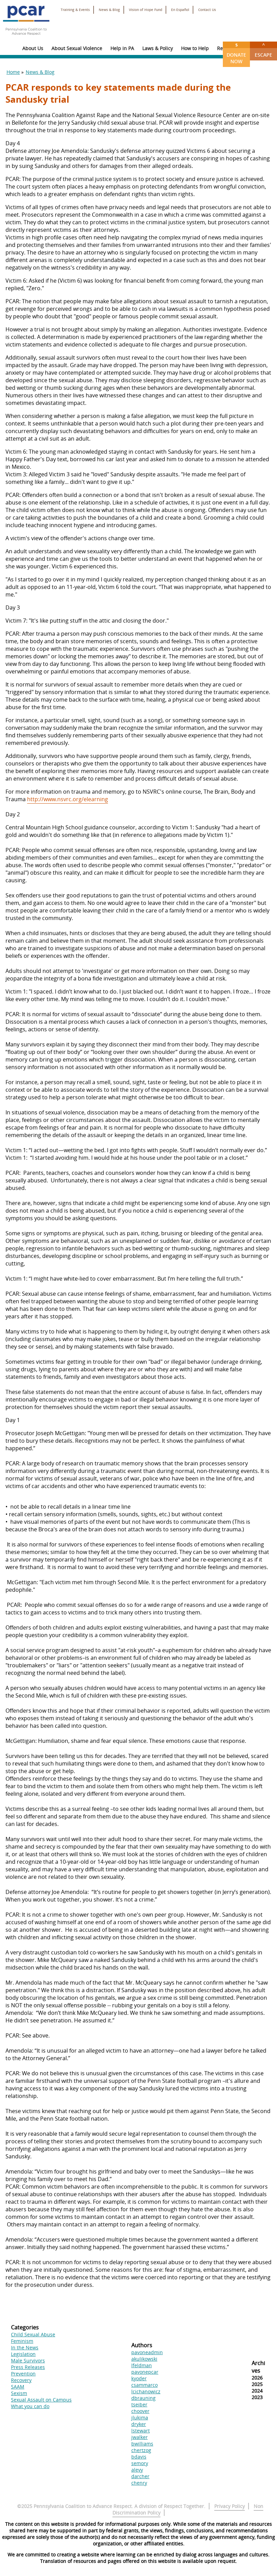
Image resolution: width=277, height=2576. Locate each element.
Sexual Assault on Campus (41, 2399)
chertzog (141, 2450)
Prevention (23, 2373)
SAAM (17, 2386)
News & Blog (109, 10)
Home (13, 72)
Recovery (21, 2380)
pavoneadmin (147, 2352)
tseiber (139, 2404)
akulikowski (144, 2359)
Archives (258, 2366)
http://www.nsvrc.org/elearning (67, 799)
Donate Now (236, 53)
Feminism (22, 2341)
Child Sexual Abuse (33, 2334)
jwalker (139, 2437)
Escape (263, 50)
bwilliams (142, 2443)
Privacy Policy (229, 2506)
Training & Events (75, 10)
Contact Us (207, 10)
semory (139, 2463)
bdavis (138, 2456)
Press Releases (28, 2367)
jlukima (139, 2417)
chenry (139, 2482)
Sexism (19, 2393)
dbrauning (143, 2398)
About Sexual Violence (76, 48)
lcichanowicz (145, 2391)
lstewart (140, 2430)
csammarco (144, 2385)
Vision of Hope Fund (145, 10)
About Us (32, 48)
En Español (180, 10)
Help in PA (122, 48)
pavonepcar (144, 2372)
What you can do (30, 2406)
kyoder (139, 2378)
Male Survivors (28, 2360)
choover (140, 2411)
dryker (138, 2424)
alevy (137, 2469)
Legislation (23, 2354)
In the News (24, 2347)
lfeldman (141, 2365)
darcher (140, 2476)
